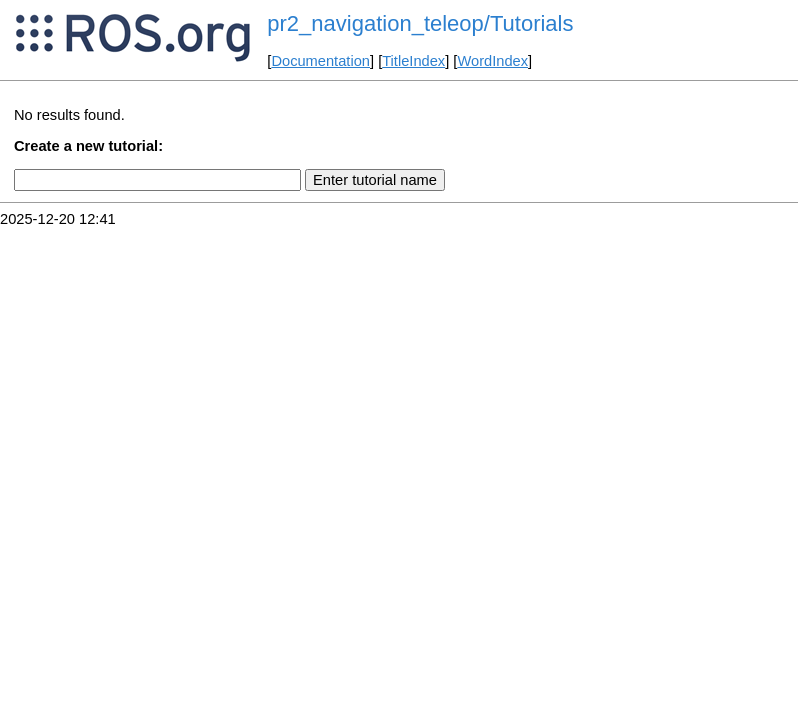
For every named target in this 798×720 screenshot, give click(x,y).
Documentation (320, 61)
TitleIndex (413, 61)
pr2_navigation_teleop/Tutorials (420, 23)
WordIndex (492, 61)
